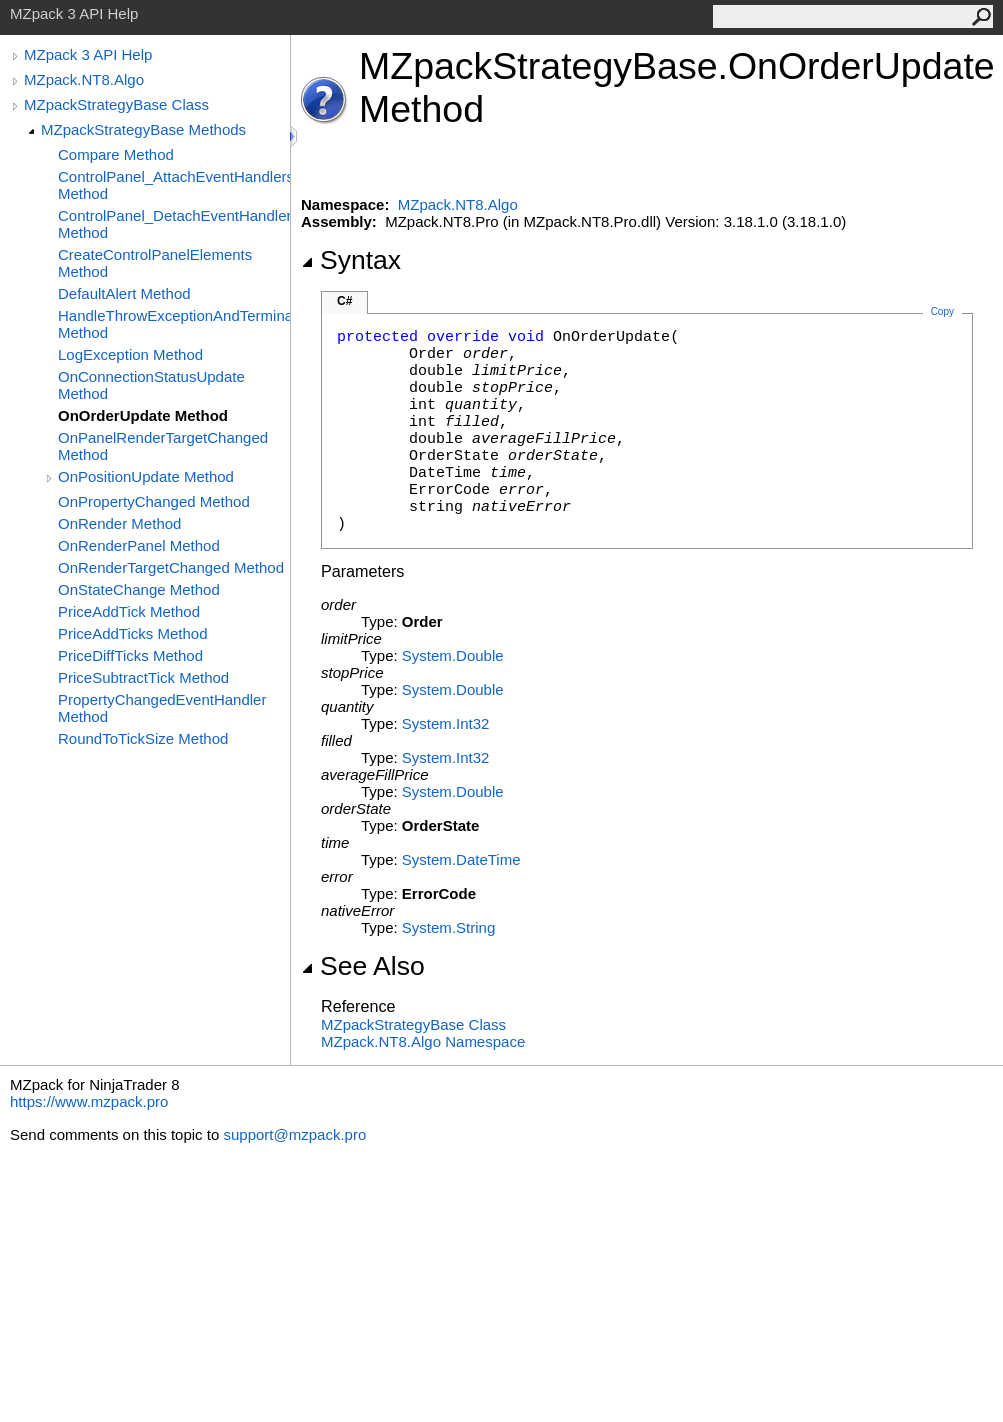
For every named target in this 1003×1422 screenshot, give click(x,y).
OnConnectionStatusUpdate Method (151, 385)
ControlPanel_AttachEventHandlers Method (174, 185)
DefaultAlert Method (124, 293)
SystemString (448, 927)
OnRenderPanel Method (139, 545)
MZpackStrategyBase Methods (143, 129)
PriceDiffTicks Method (130, 655)
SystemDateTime (461, 859)
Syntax (351, 260)
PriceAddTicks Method (133, 633)
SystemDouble (453, 655)
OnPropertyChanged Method (154, 501)
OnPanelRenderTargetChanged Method (163, 446)
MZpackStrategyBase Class (116, 104)
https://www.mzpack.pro (89, 1101)
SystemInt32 (446, 723)
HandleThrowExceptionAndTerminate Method (174, 324)
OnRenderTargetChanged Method (171, 567)
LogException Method (130, 354)
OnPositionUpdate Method (146, 476)
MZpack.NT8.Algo (84, 79)
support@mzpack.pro (294, 1134)
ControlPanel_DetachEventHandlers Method (174, 224)
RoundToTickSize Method (143, 738)
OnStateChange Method (139, 589)
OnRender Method (119, 523)
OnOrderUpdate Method (143, 415)
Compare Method (116, 154)
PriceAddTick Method (129, 611)
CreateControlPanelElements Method (155, 263)
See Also (363, 966)
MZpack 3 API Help (88, 54)
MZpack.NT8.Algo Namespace (423, 1041)
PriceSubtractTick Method (143, 677)
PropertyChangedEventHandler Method (162, 708)
